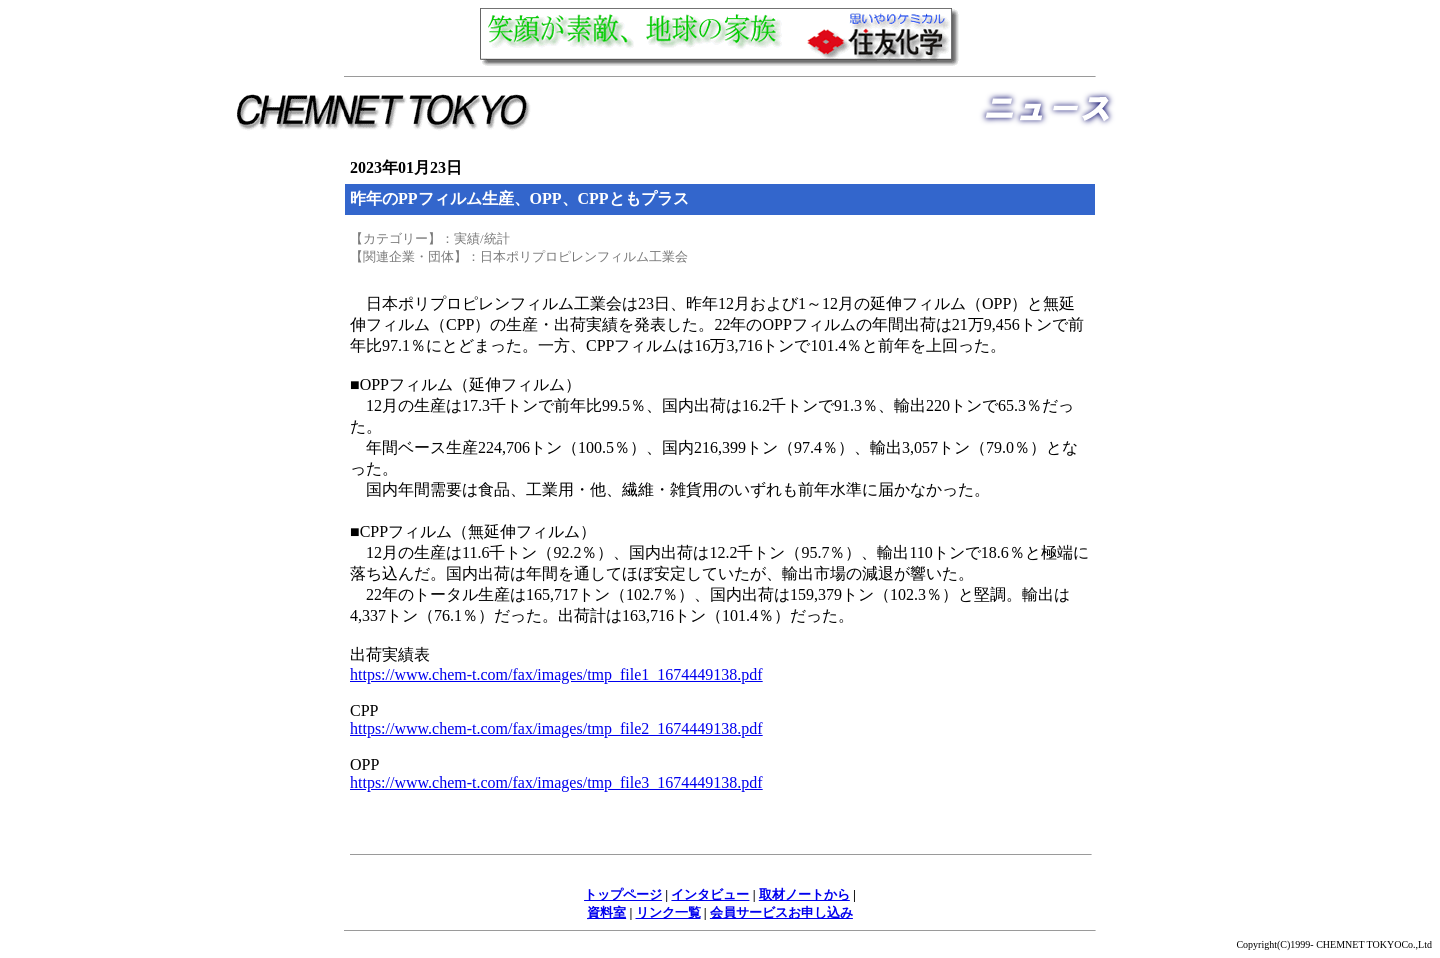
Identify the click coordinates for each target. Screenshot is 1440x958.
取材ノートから (804, 894)
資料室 (606, 912)
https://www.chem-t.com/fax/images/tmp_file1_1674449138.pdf (556, 674)
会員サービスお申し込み (781, 912)
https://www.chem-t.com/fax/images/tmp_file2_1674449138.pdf (556, 728)
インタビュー (710, 894)
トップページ (623, 894)
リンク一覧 (668, 912)
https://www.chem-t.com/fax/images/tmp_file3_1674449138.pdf (556, 782)
